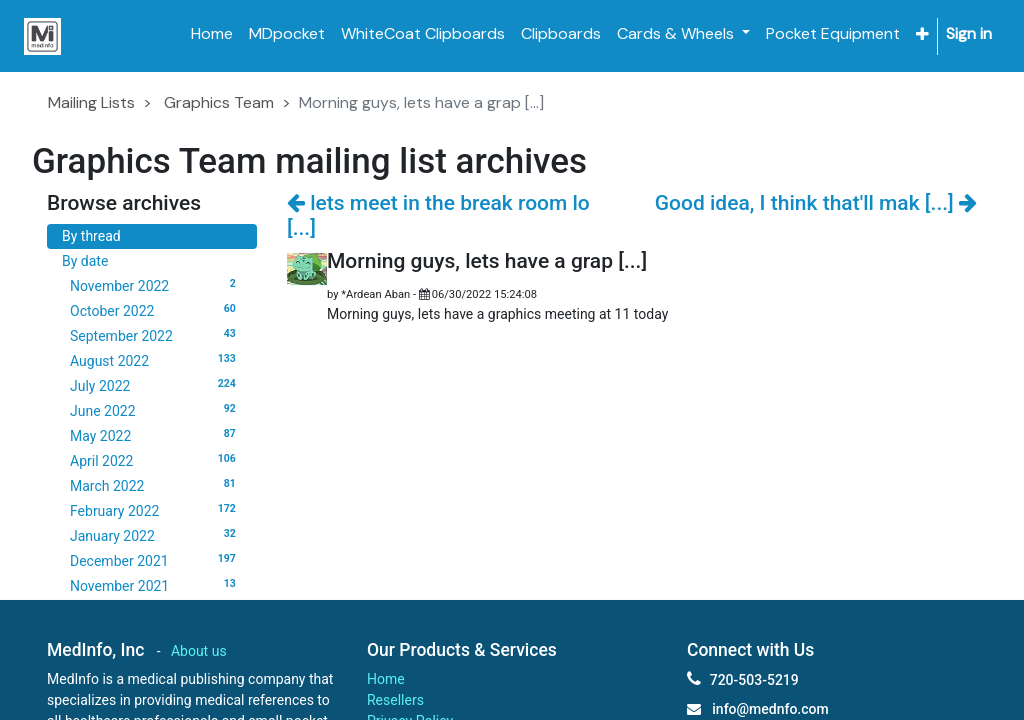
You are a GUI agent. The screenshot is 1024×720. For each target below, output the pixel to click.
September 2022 (156, 335)
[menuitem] (212, 34)
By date (85, 261)
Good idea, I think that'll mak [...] (816, 203)
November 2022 (156, 285)
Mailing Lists (91, 102)
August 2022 (156, 360)
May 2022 (156, 435)
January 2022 (156, 535)
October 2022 (156, 310)
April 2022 (156, 460)
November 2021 (156, 585)
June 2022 (156, 410)
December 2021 (156, 560)
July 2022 (156, 385)
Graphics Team (219, 102)
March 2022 (156, 485)
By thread (91, 236)
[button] (922, 34)
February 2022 (156, 510)
